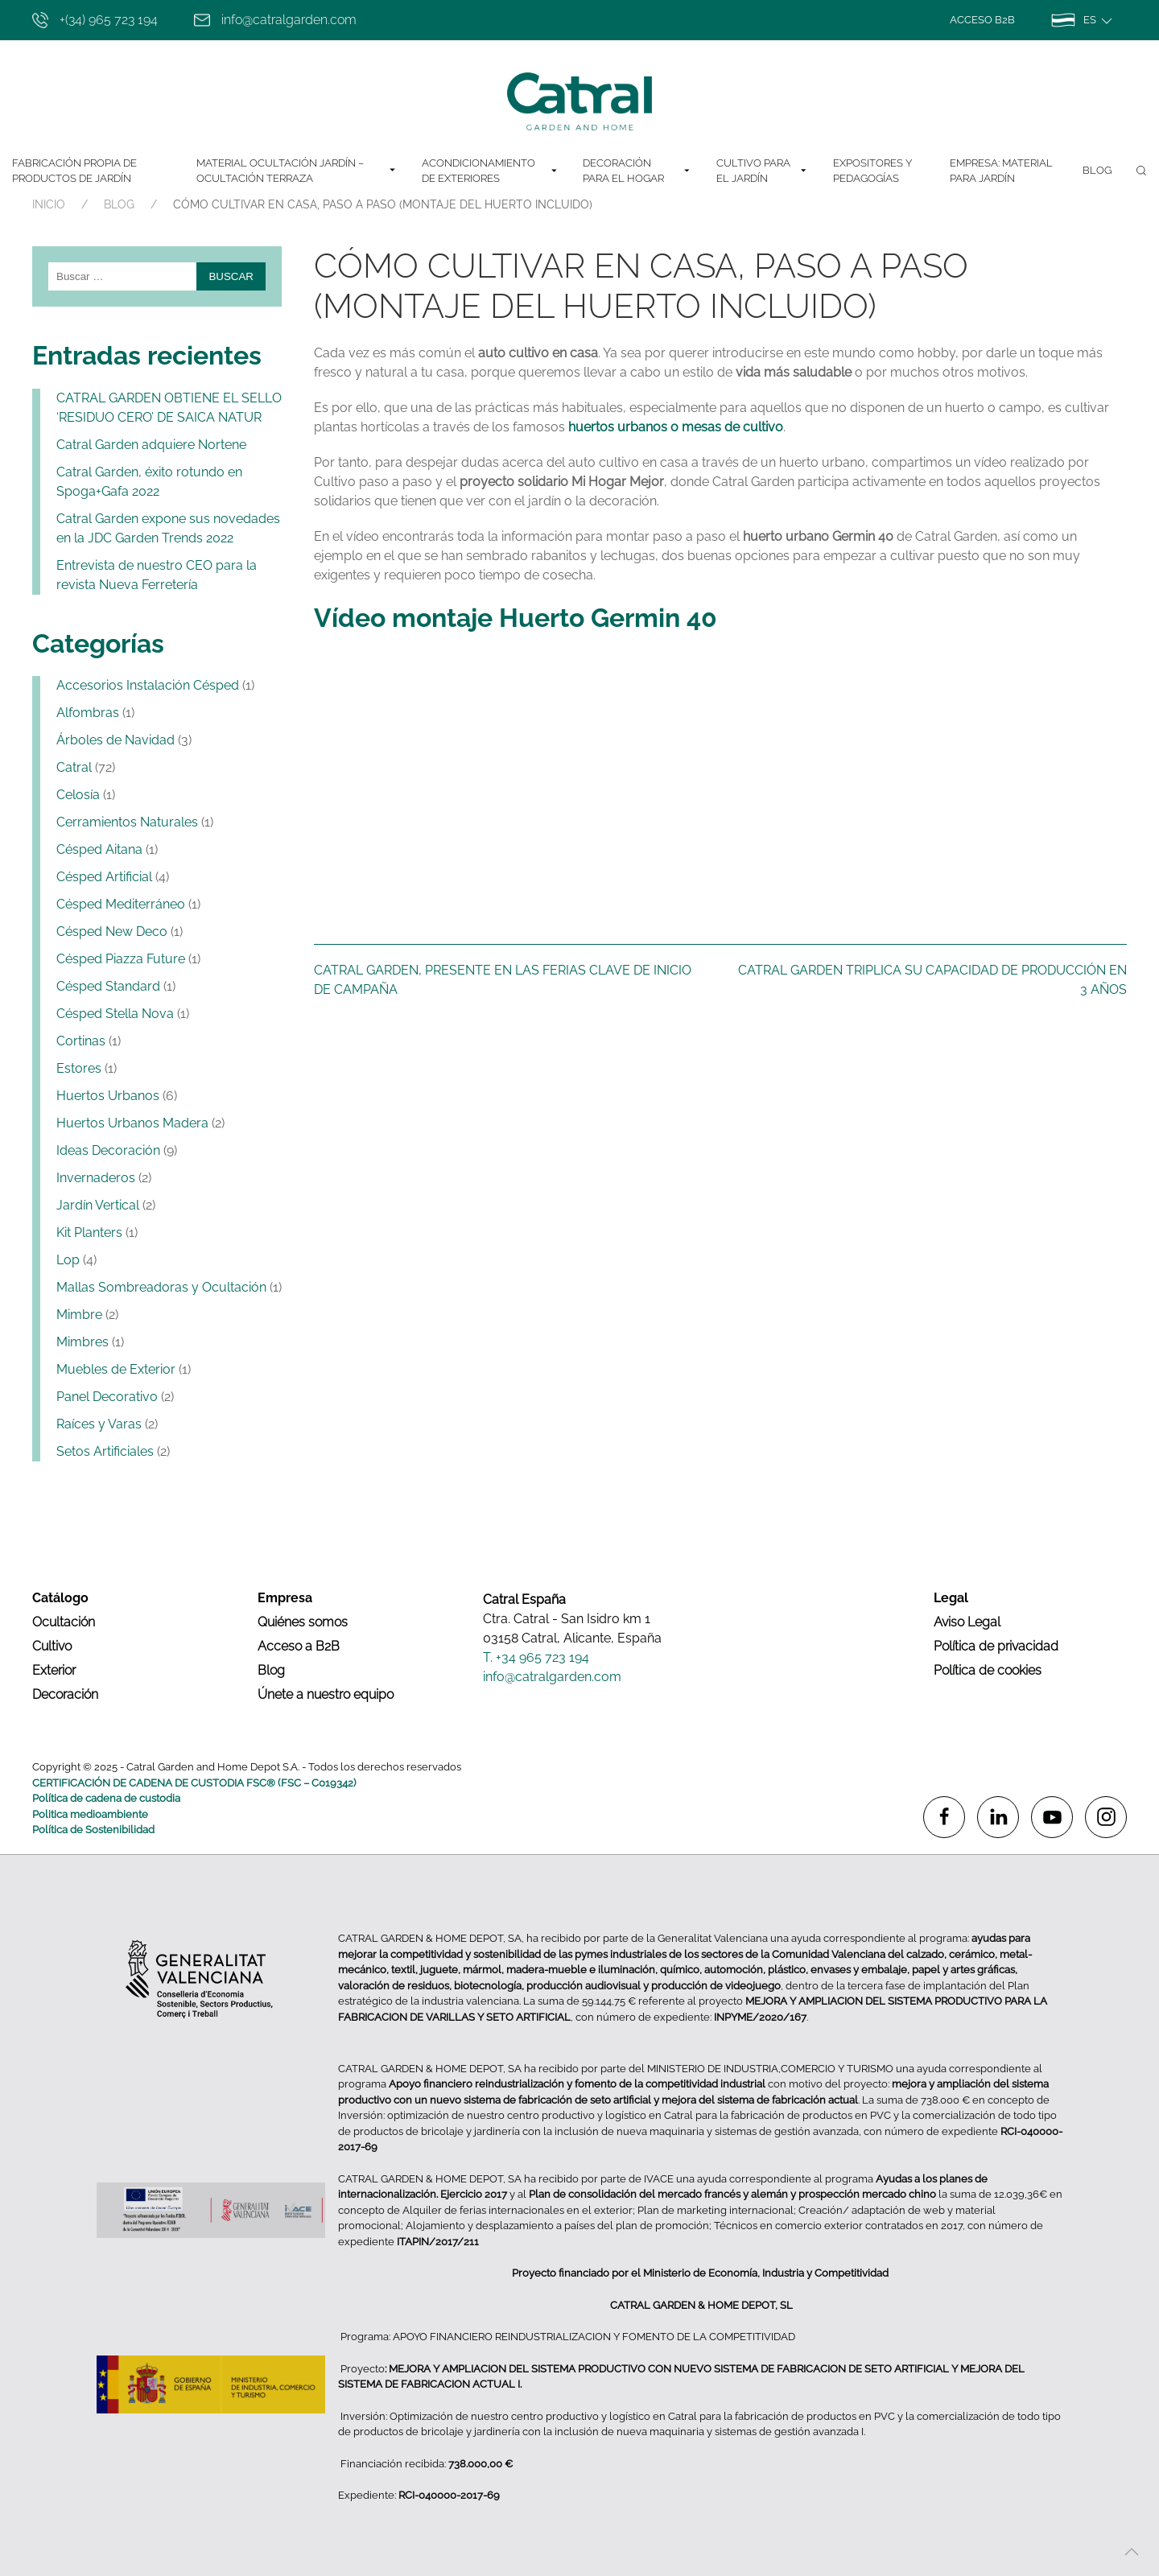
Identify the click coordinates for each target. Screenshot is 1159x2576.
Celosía (78, 794)
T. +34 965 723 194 (536, 1657)
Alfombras (87, 712)
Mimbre (79, 1314)
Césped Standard (108, 986)
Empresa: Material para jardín (1001, 170)
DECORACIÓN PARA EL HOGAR (637, 170)
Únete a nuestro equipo (326, 1694)
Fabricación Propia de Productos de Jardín (74, 170)
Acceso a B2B (299, 1646)
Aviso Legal (967, 1622)
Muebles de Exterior (115, 1369)
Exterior (54, 1670)
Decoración (65, 1694)
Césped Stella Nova (115, 1013)
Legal (951, 1597)
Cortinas (80, 1041)
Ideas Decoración (108, 1150)
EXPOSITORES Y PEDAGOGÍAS (872, 170)
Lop (68, 1259)
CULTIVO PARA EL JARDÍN (762, 170)
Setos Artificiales (105, 1451)
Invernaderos (95, 1177)
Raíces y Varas (99, 1424)
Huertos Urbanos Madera (132, 1123)
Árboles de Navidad (115, 740)
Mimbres (82, 1342)
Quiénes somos (303, 1622)
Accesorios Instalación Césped (147, 685)
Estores (78, 1068)
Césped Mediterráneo (120, 904)
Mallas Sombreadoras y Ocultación (161, 1287)
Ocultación (63, 1622)
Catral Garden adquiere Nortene (151, 444)
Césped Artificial (104, 876)
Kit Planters (89, 1232)
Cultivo (52, 1646)
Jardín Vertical (97, 1205)
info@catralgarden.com (275, 20)
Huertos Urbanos (107, 1095)
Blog (1097, 170)
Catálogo (60, 1597)
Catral (74, 767)
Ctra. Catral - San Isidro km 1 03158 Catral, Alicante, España (572, 1628)
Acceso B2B (982, 20)
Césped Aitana (99, 849)
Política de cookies (987, 1670)
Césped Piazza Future (120, 959)
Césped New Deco (111, 931)
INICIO (48, 204)
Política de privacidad (996, 1646)
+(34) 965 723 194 (95, 20)
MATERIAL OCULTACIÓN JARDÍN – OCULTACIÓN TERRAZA (296, 170)
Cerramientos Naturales (127, 822)
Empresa (285, 1597)
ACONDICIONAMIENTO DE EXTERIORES (490, 170)
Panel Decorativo (107, 1396)
